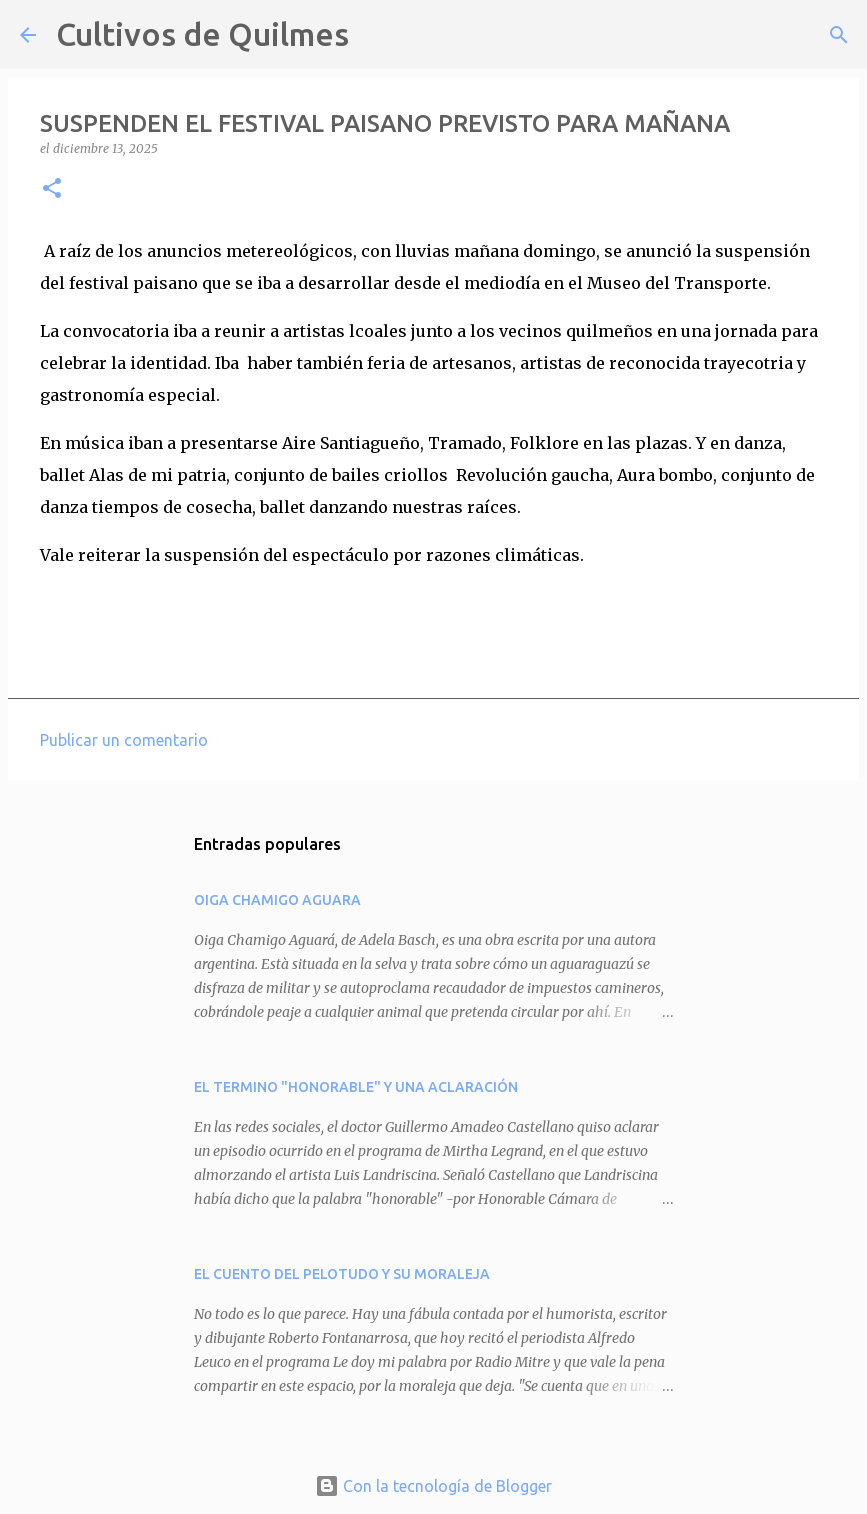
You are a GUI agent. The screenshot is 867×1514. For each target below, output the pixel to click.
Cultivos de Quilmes (202, 34)
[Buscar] (377, 35)
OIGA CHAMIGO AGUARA (277, 900)
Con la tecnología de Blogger (433, 1486)
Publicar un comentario (124, 740)
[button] (52, 189)
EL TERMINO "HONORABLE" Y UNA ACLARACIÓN (356, 1087)
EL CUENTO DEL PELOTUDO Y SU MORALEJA (342, 1274)
